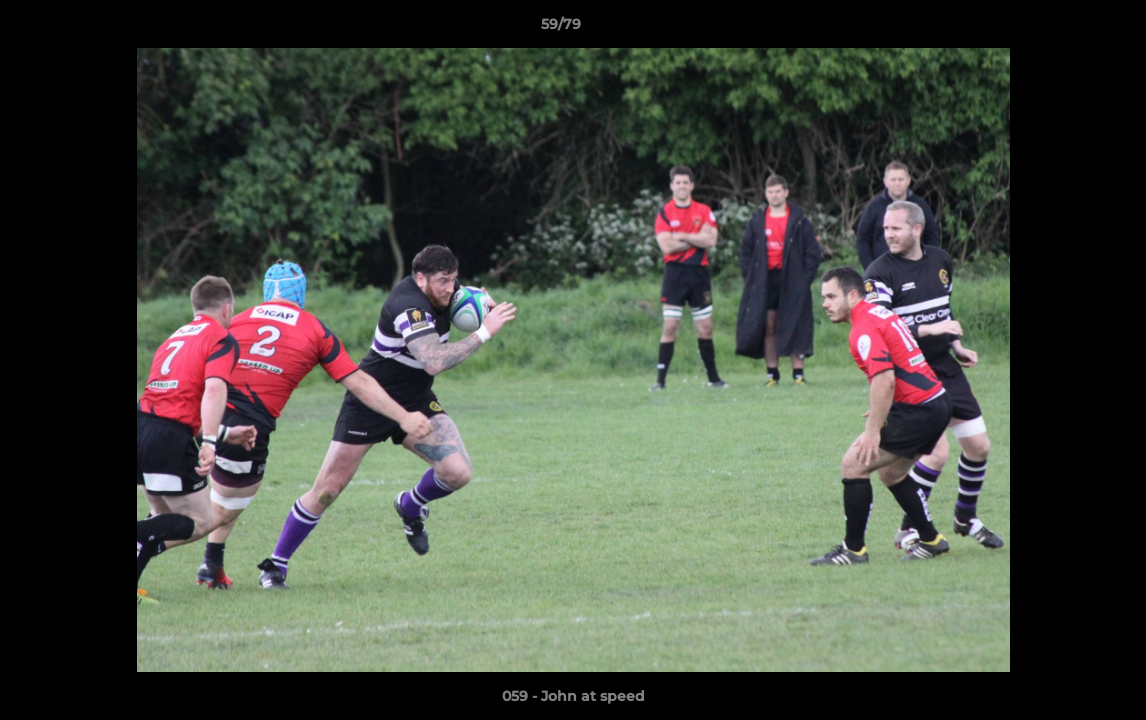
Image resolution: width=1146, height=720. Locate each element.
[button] (1062, 29)
